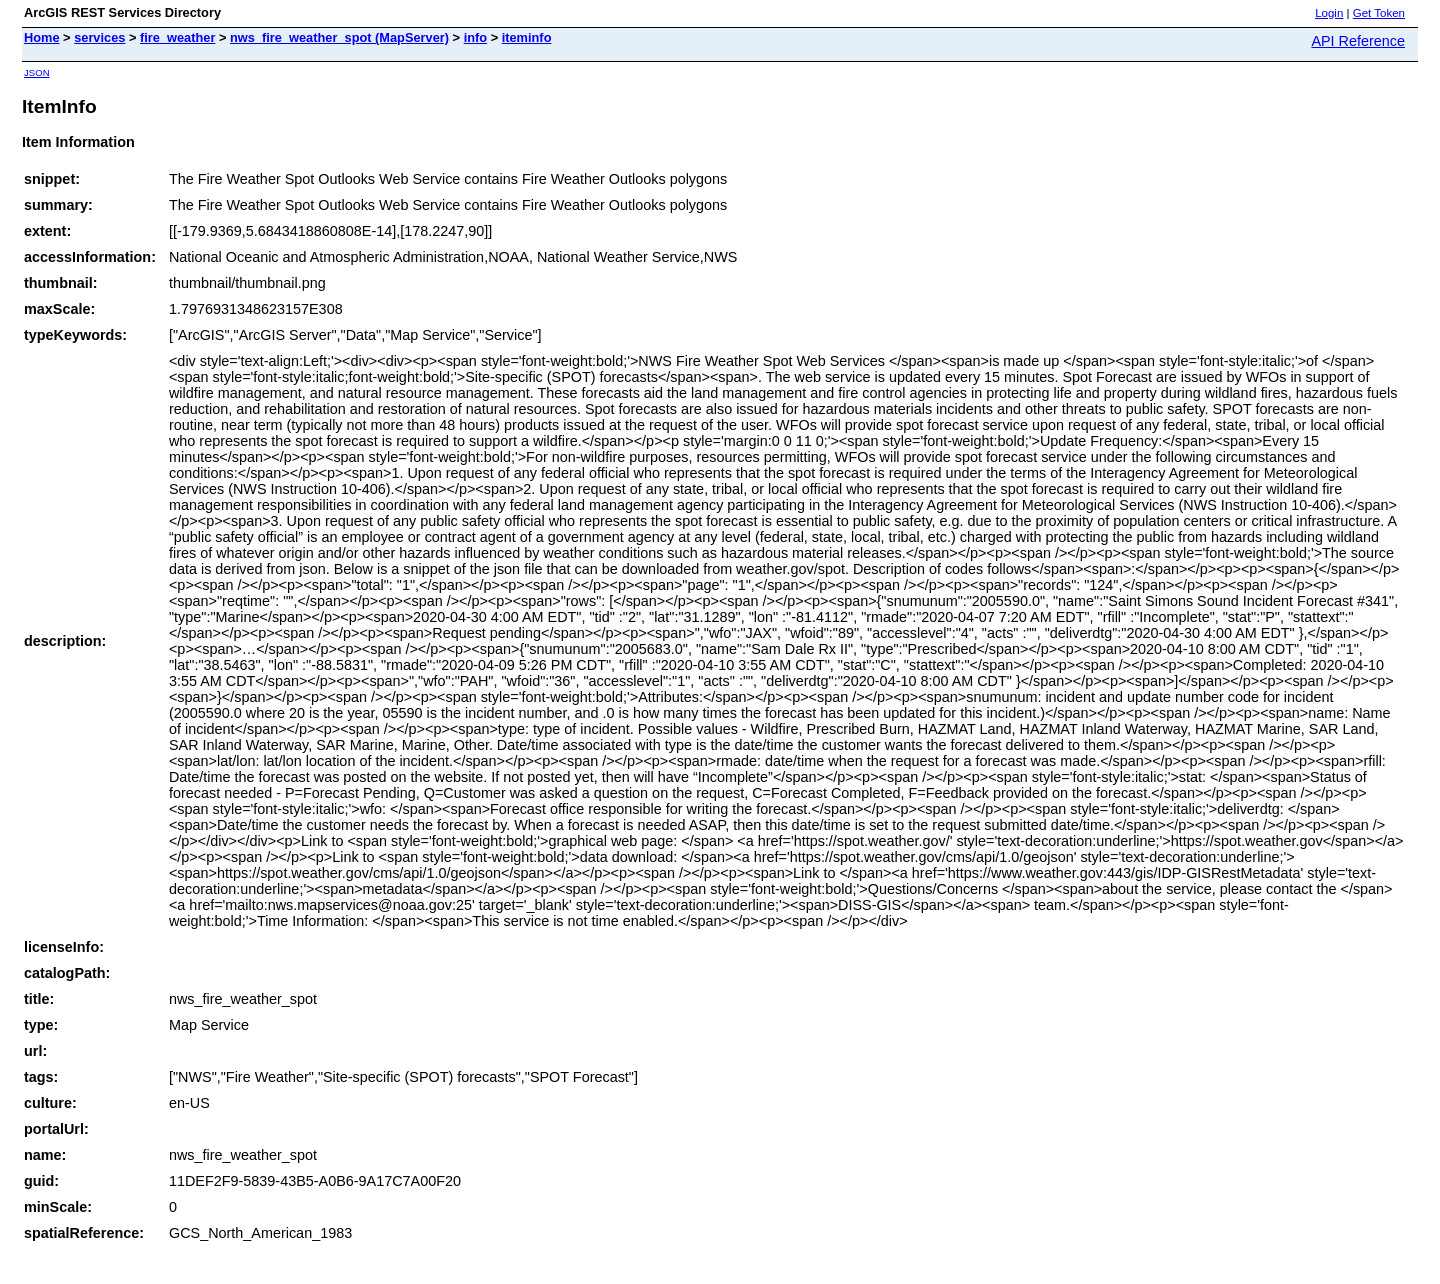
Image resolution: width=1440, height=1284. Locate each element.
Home (42, 37)
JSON (37, 72)
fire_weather (177, 37)
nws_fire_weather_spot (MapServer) (339, 37)
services (99, 37)
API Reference (1358, 41)
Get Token (1379, 13)
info (475, 37)
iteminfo (527, 37)
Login (1329, 13)
